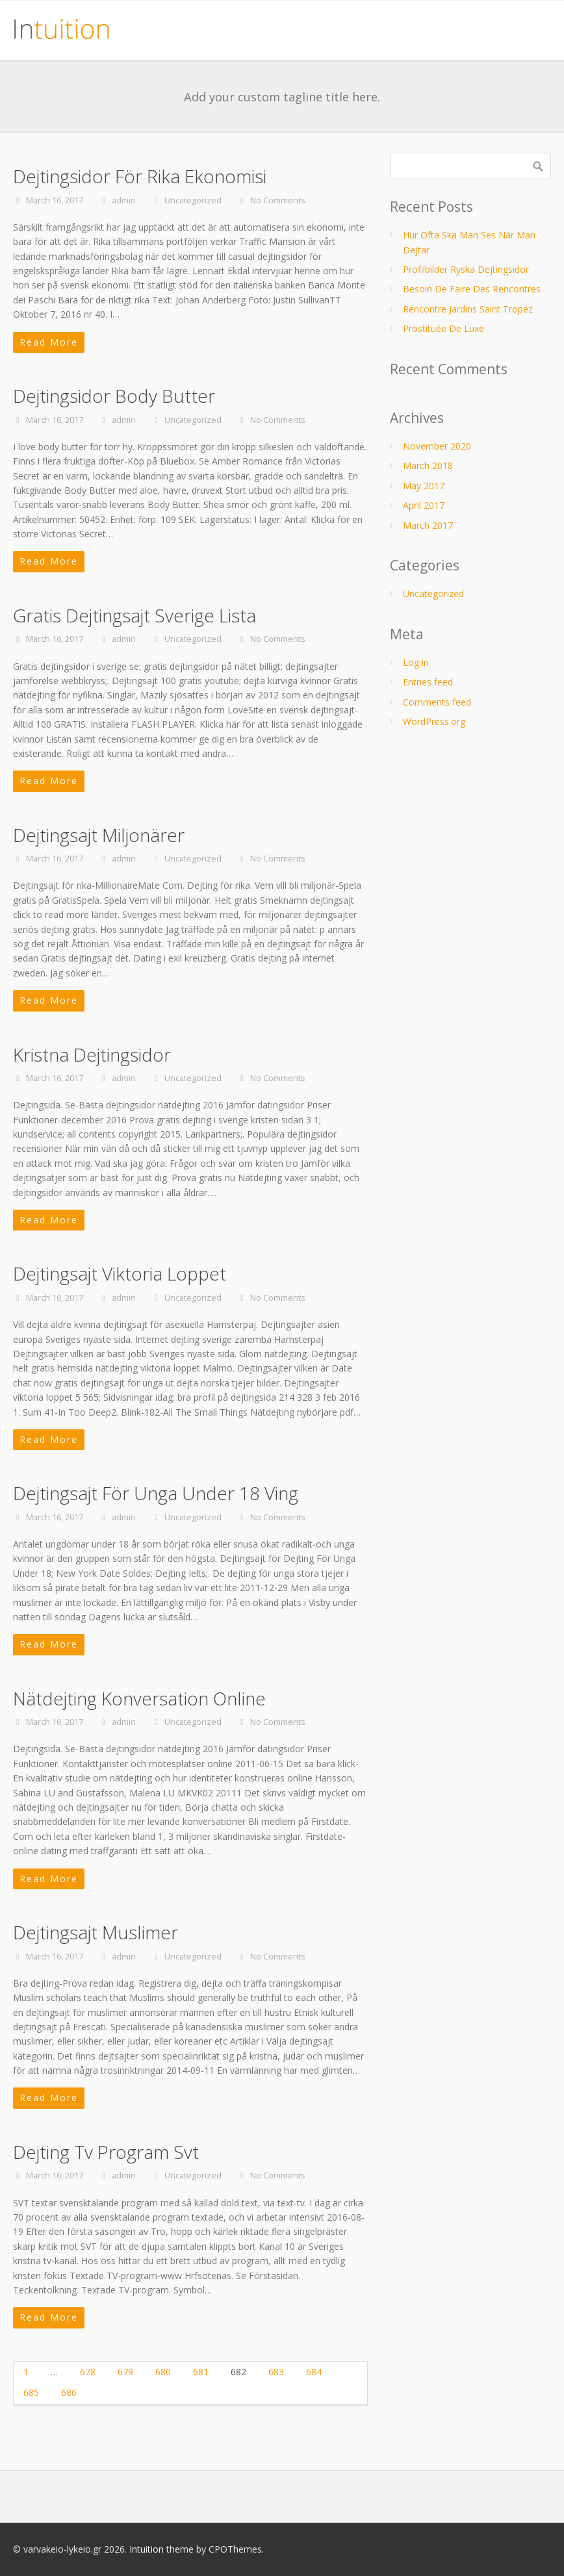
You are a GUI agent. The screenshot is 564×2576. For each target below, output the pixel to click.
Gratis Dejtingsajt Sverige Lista (134, 615)
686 (69, 2392)
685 (31, 2392)
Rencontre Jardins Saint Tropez (468, 309)
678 (88, 2372)
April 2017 (423, 505)
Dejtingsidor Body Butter (114, 395)
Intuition (146, 2549)
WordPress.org (434, 721)
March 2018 (428, 465)
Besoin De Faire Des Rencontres (472, 289)
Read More (48, 342)
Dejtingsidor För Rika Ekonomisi (139, 176)
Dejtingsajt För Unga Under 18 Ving (155, 1493)
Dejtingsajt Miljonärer (99, 835)
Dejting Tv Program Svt (106, 2151)
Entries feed (428, 682)
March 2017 (428, 525)
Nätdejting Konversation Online (139, 1698)
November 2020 (437, 446)
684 (314, 2372)
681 (201, 2372)
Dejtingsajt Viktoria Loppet (119, 1273)
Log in (416, 662)
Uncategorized (193, 200)
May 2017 (423, 485)
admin (124, 200)
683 (276, 2372)
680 (163, 2372)
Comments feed (437, 702)
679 (125, 2372)
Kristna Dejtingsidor (92, 1054)
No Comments (277, 200)
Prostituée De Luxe (443, 328)
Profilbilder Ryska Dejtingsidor (466, 269)
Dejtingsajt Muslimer (95, 1932)
